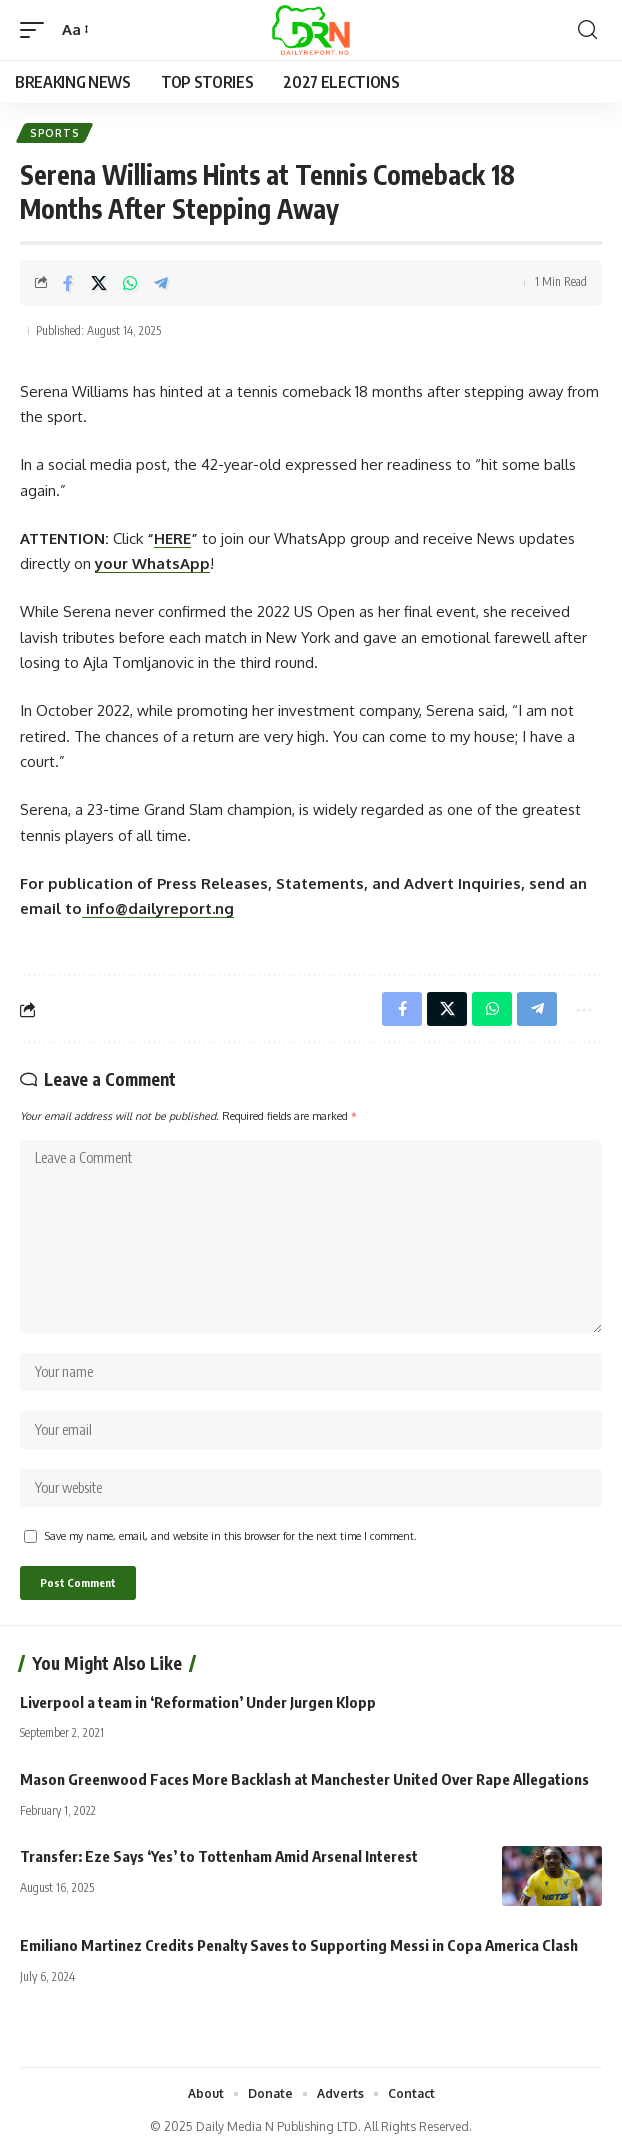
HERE (172, 538)
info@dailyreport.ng (158, 908)
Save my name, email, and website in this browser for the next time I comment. (231, 1535)
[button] (37, 30)
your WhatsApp (152, 563)
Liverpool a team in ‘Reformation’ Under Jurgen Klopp (198, 1702)
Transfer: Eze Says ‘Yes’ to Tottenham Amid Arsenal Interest (219, 1856)
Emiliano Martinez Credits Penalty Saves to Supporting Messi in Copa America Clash (299, 1945)
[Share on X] (99, 283)
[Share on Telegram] (161, 283)
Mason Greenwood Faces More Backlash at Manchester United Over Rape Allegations (304, 1779)
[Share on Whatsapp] (130, 283)
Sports (54, 133)
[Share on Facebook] (68, 283)
